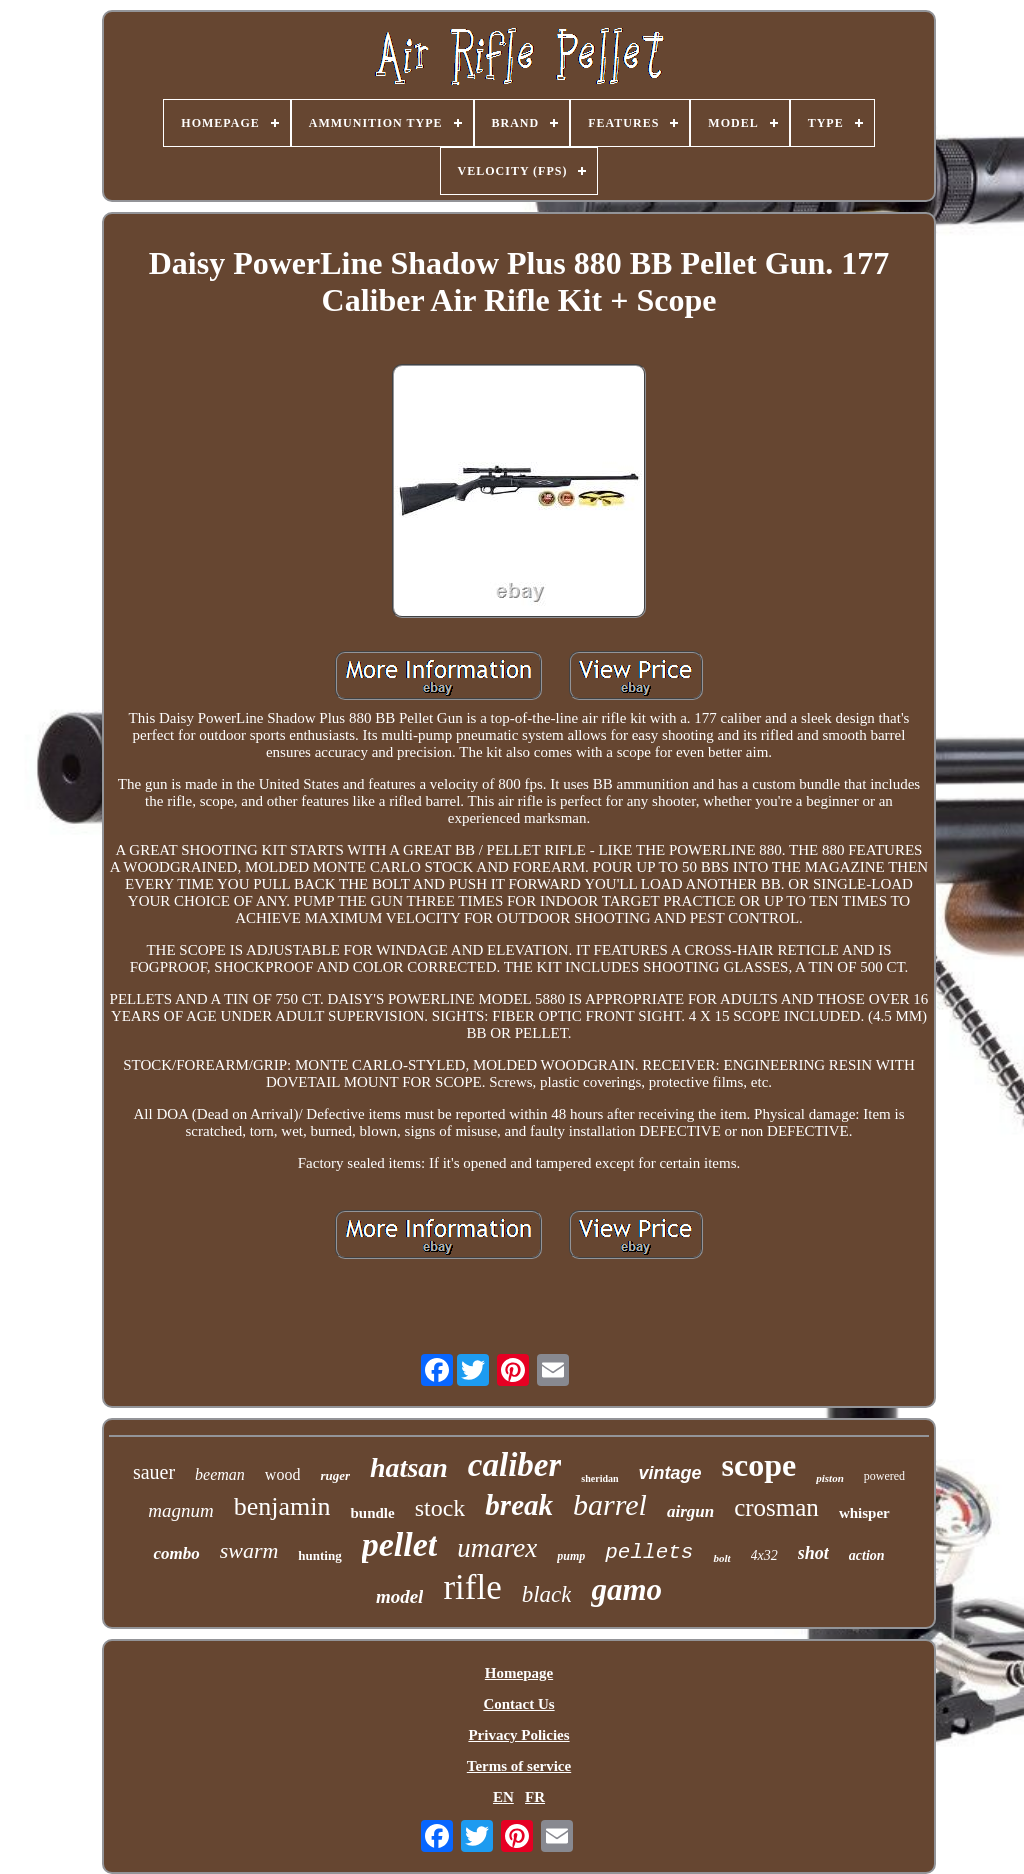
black (547, 1594)
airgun (690, 1511)
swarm (249, 1550)
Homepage (519, 1673)
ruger (335, 1475)
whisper (864, 1513)
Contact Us (518, 1704)
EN (503, 1797)
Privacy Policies (518, 1735)
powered (884, 1476)
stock (440, 1508)
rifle (472, 1587)
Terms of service (519, 1766)
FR (535, 1797)
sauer (154, 1472)
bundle (372, 1513)
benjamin (282, 1506)
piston (830, 1478)
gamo (626, 1589)
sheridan (599, 1478)
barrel (610, 1504)
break (519, 1505)
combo (176, 1553)
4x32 (764, 1555)
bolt (721, 1558)
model (400, 1596)
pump (571, 1556)
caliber (514, 1465)
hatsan (409, 1467)
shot (813, 1553)
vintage (670, 1473)
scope (759, 1465)
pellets (649, 1552)
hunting (319, 1555)
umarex (497, 1548)
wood (283, 1474)
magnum (180, 1510)
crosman (776, 1507)
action (867, 1555)
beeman (220, 1474)
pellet (400, 1544)
